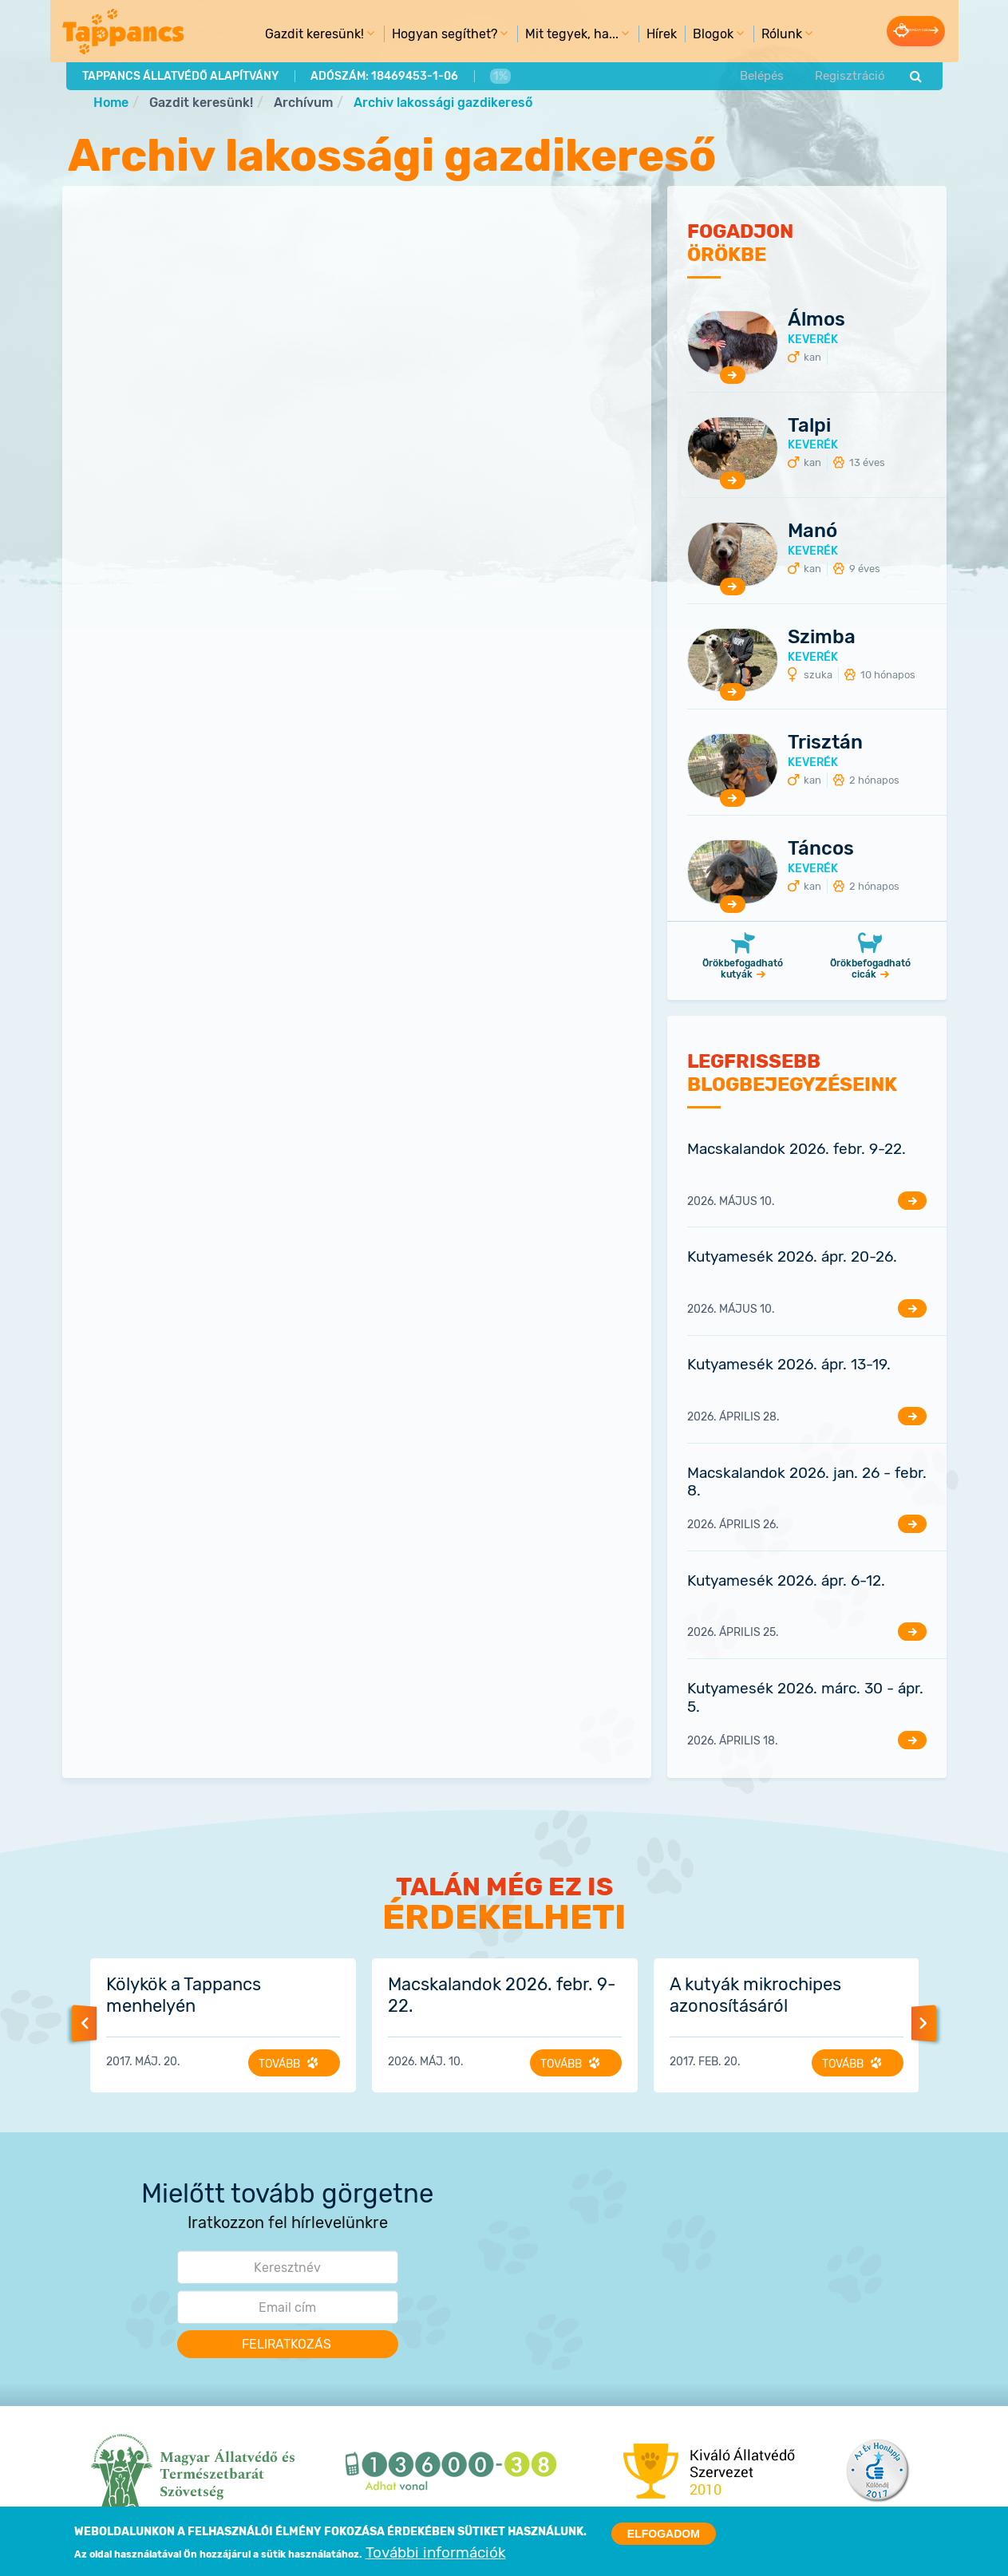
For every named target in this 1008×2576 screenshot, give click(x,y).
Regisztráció (848, 74)
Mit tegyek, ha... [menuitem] (544, 37)
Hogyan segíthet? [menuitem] (417, 37)
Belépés (762, 74)
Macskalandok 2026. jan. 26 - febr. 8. (807, 1482)
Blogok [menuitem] (685, 37)
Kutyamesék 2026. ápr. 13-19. (789, 1366)
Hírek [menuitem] (631, 33)
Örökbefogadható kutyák (742, 969)
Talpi (809, 426)
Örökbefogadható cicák (870, 969)
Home (110, 102)
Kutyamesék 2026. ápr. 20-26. (792, 1258)
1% (497, 74)
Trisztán (825, 744)
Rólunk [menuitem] (754, 37)
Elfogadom (663, 2533)
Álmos (816, 320)
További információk (436, 2553)
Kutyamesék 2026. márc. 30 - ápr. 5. (805, 1698)
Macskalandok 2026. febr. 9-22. (796, 1149)
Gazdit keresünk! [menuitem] (287, 37)
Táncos (821, 849)
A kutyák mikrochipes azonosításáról (755, 1996)
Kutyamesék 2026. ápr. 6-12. (786, 1581)
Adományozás (886, 30)
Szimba (822, 637)
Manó (812, 532)
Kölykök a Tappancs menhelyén (183, 1996)
